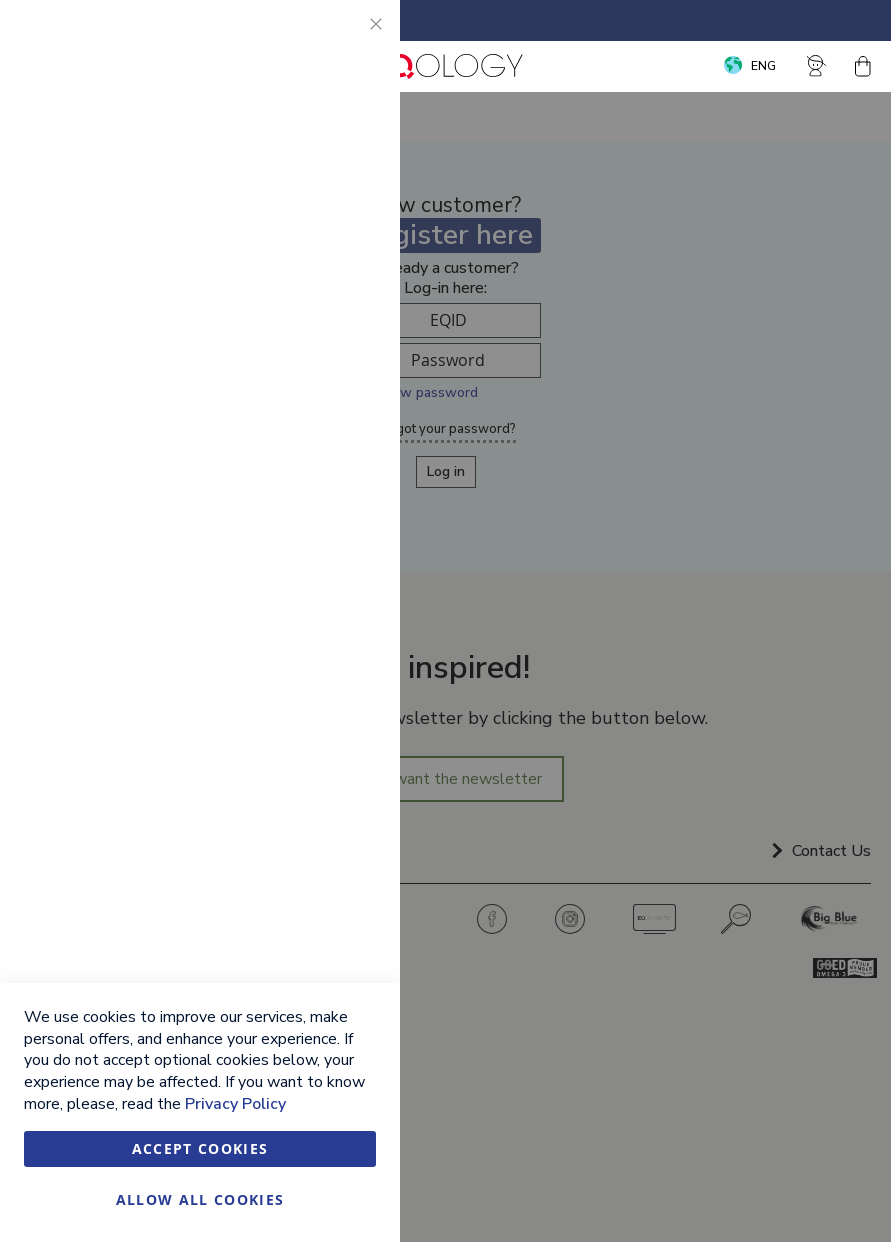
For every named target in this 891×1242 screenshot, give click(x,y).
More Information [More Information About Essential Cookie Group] (318, 175)
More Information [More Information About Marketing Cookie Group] (318, 438)
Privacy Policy (235, 1104)
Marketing (345, 259)
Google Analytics (345, 522)
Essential (345, 39)
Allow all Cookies (200, 1199)
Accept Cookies (200, 1148)
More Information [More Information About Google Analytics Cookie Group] (318, 635)
